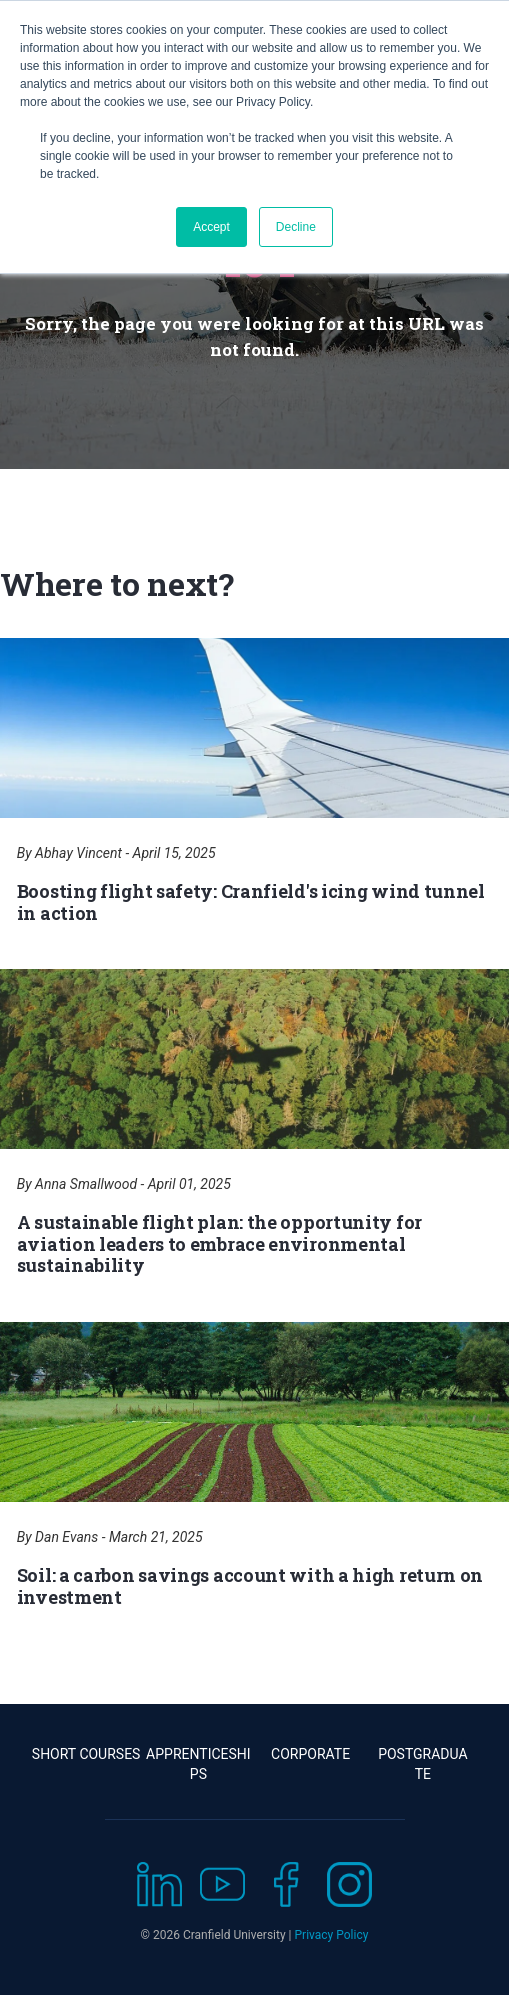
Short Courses (86, 1754)
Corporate (310, 1754)
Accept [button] (211, 227)
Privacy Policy (332, 1935)
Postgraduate (422, 1764)
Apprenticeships (198, 1764)
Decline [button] (296, 227)
